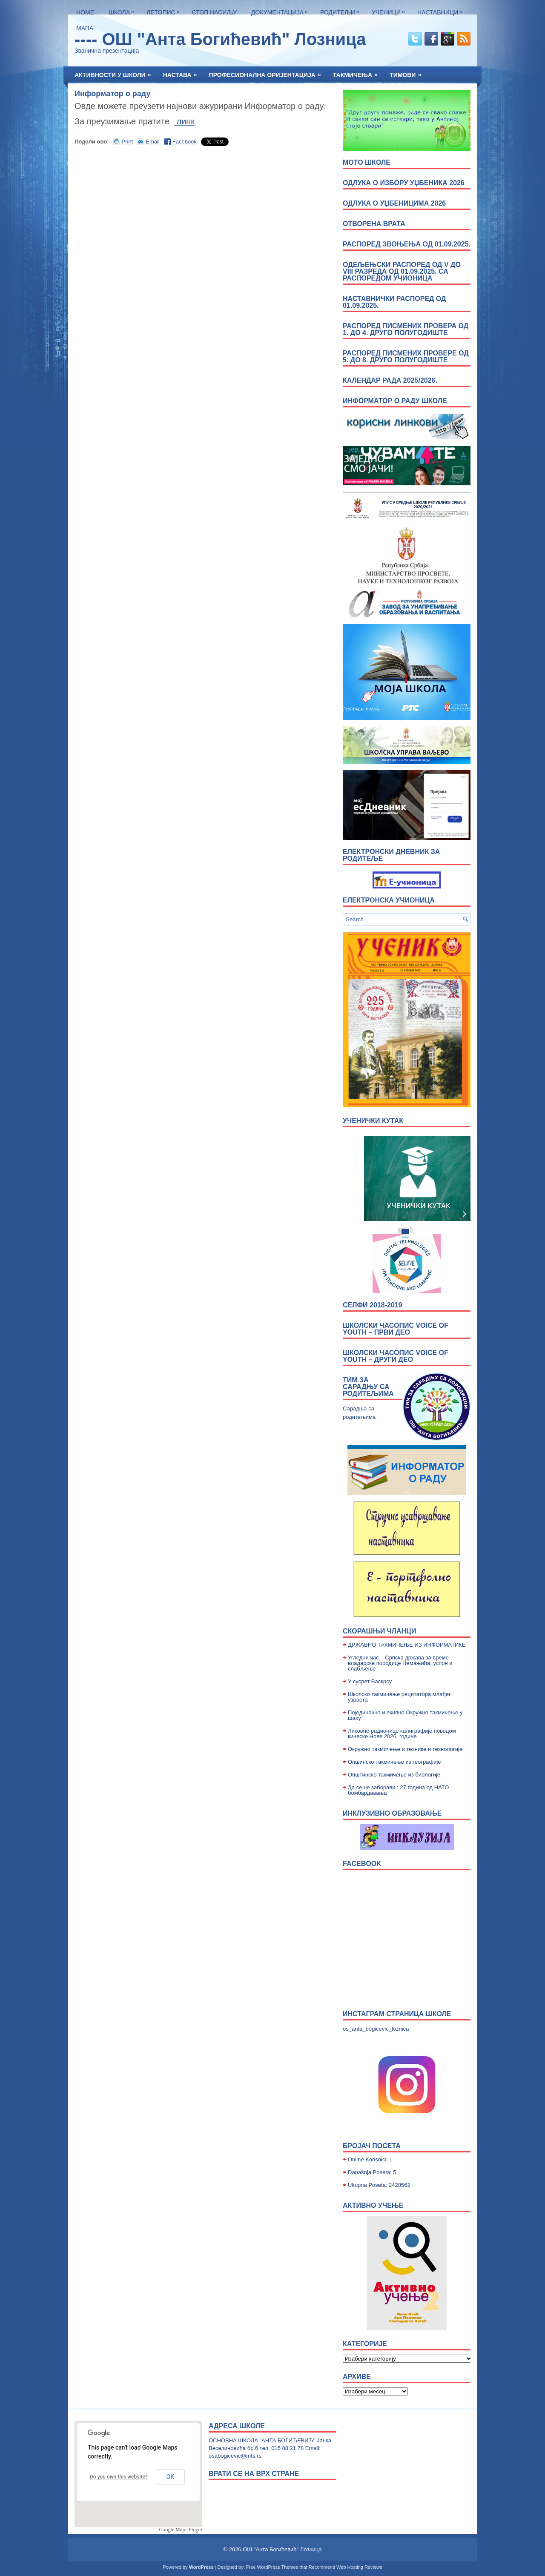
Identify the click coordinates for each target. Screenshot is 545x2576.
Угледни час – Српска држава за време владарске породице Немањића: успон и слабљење (400, 1663)
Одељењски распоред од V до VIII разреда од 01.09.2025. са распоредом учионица (402, 271)
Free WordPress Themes (272, 2567)
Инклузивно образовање (392, 1813)
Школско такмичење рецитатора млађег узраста (399, 1697)
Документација (281, 10)
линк (184, 121)
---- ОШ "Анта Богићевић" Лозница (220, 39)
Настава (183, 72)
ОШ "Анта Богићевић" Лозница (282, 2549)
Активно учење (373, 2205)
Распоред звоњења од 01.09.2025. (406, 244)
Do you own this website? (119, 2477)
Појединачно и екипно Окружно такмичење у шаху (405, 1715)
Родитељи (342, 10)
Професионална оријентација (268, 72)
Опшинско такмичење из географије (394, 1762)
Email (153, 141)
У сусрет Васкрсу (370, 1681)
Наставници (442, 10)
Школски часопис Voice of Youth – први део (395, 1329)
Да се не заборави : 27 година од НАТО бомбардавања (398, 1790)
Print (127, 141)
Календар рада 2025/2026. (390, 380)
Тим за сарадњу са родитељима (368, 1386)
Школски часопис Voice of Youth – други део (395, 1356)
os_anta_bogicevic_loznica (376, 2029)
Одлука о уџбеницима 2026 (394, 203)
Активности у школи (116, 72)
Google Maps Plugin (181, 2529)
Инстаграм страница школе (397, 2013)
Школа (123, 10)
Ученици (390, 10)
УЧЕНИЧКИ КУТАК (373, 1120)
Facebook (184, 141)
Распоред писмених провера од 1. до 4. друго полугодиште (405, 329)
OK (170, 2476)
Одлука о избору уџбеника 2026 (404, 182)
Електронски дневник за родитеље (391, 855)
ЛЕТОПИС (165, 10)
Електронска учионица (389, 900)
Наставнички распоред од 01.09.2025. (394, 302)
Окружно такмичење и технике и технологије (405, 1749)
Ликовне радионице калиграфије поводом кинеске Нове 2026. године (402, 1733)
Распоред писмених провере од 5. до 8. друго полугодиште (406, 357)
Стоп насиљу (214, 12)
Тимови (408, 72)
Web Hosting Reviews (359, 2567)
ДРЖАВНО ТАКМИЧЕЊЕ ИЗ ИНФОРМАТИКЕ (407, 1645)
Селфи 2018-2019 (372, 1305)
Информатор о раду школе (395, 400)
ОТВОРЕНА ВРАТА (374, 223)
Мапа (84, 28)
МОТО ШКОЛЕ (366, 162)
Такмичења (358, 72)
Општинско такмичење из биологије (394, 1774)
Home (85, 12)
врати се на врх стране (254, 2473)
